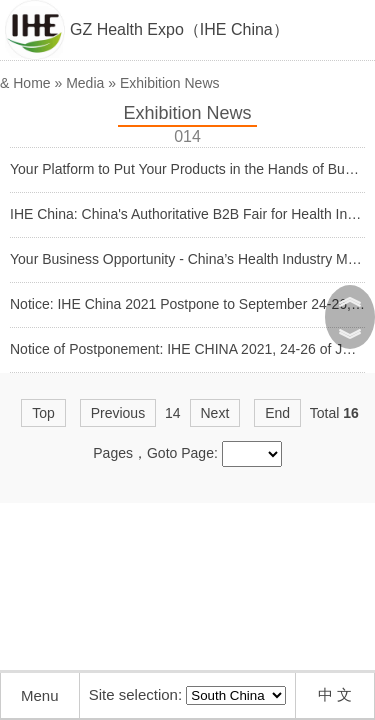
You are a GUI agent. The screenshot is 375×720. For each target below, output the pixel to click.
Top (43, 413)
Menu (40, 695)
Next (215, 413)
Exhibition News (170, 83)
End (277, 413)
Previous (118, 413)
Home (31, 83)
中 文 (335, 694)
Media (85, 83)
